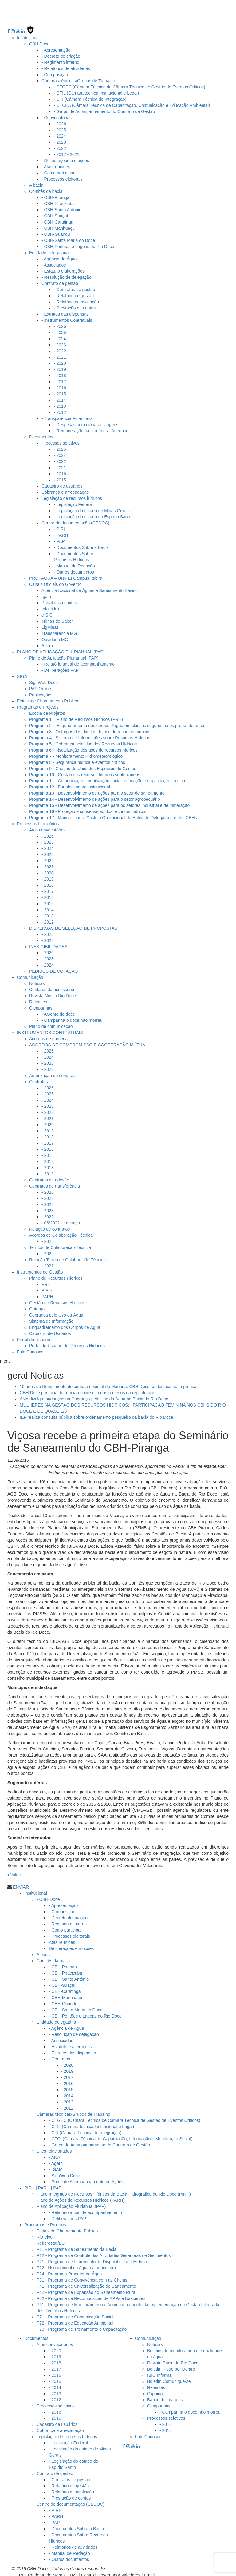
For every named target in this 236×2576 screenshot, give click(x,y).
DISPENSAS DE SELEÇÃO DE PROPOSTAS (73, 925)
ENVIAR (21, 1884)
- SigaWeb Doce (64, 2173)
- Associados (53, 262)
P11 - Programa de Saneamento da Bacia (76, 2246)
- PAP (59, 538)
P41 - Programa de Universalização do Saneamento (86, 2283)
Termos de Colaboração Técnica (60, 1245)
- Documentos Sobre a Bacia (81, 545)
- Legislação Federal (73, 502)
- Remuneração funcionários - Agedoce (91, 428)
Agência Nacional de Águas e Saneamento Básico (89, 588)
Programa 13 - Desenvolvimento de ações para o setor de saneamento (96, 790)
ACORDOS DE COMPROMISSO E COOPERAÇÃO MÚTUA (87, 1042)
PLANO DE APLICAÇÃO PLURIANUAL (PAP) (61, 649)
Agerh (47, 643)
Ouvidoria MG (54, 637)
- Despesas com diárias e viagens (86, 422)
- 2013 (60, 403)
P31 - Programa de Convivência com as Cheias (82, 2277)
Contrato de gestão (59, 280)
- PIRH (60, 526)
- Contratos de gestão (74, 287)
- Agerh (56, 2160)
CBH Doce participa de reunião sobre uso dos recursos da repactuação (88, 1390)
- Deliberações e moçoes (65, 158)
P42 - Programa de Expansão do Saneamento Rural (86, 2289)
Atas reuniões (62, 1939)
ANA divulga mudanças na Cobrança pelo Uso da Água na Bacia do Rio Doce (94, 1396)
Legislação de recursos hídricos (71, 495)
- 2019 (60, 366)
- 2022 (60, 145)
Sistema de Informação (51, 1318)
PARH (47, 1294)
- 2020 (60, 360)
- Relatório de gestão (74, 293)
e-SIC (47, 612)
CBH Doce (39, 41)
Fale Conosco (30, 1349)
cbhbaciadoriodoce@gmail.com (187, 2572)
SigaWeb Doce (43, 680)
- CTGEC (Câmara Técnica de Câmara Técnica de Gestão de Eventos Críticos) (129, 84)
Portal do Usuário (33, 1337)
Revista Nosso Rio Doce (52, 993)
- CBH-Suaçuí (54, 213)
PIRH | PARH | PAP (42, 2185)
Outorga (37, 1306)
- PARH (61, 532)
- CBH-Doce (48, 1896)
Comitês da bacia (45, 188)
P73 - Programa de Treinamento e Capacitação (82, 2326)
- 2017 (60, 379)
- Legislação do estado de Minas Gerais (92, 508)
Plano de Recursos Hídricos (56, 1275)
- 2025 (60, 127)
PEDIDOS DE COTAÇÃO (53, 968)
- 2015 (60, 391)
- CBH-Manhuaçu (58, 225)
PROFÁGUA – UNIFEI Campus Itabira (65, 575)
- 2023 (60, 139)
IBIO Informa (159, 2372)
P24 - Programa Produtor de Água (69, 2271)
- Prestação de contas (75, 305)
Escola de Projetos (47, 710)
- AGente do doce (58, 1011)
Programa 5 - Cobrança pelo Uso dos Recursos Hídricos (83, 741)
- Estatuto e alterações (63, 268)
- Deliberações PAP (60, 667)
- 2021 (60, 354)
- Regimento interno (60, 59)
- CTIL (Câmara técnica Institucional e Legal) (96, 90)
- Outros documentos (74, 569)
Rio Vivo (45, 2234)
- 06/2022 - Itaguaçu (60, 1220)
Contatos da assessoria (51, 987)
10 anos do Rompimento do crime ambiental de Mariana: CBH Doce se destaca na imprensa (108, 1384)
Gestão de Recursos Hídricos (57, 1300)
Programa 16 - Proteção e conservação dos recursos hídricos (87, 809)
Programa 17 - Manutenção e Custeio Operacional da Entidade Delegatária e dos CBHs (113, 815)
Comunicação (30, 974)
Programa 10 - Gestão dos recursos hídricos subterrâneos (84, 772)
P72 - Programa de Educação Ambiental (75, 2320)
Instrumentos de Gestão (40, 1269)
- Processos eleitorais (62, 176)
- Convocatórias (56, 115)
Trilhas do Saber (57, 618)
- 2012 (60, 409)
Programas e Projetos (37, 704)
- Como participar (57, 170)
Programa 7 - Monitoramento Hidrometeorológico (76, 753)
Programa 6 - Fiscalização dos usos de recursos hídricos (83, 747)
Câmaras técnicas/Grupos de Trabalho (78, 78)
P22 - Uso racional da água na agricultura (76, 2265)
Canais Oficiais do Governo (55, 581)
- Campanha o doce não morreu (71, 1017)
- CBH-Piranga (55, 195)
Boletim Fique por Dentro (171, 2366)
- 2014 (60, 397)
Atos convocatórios (47, 827)
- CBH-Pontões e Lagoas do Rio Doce (77, 244)
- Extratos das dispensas (64, 311)
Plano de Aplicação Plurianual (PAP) (63, 655)
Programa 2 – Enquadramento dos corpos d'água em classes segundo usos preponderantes (117, 723)
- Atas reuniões (55, 164)
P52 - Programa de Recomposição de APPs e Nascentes (91, 2296)
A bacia (36, 182)
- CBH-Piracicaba (58, 201)
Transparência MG (59, 630)
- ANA (54, 2154)
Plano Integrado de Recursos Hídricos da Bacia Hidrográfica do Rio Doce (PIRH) (114, 2191)
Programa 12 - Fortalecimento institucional (69, 784)
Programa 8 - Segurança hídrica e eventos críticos (77, 759)
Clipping (155, 2391)
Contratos (38, 1079)
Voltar (14, 1872)
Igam (46, 594)
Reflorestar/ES (51, 2240)
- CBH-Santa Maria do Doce (68, 237)
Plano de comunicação (51, 1023)
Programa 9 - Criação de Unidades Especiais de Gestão (82, 766)
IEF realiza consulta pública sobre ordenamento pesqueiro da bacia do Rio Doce (96, 1414)
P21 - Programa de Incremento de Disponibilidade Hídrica (92, 2259)
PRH (46, 1281)
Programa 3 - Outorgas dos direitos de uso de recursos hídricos (90, 729)
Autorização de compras (52, 1073)
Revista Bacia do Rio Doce (173, 2360)
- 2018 (60, 373)
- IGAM (55, 2167)
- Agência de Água (59, 256)
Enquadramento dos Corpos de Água (64, 1324)
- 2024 (60, 133)
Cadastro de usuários (61, 483)
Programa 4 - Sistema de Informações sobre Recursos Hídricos (89, 735)
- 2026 (60, 121)
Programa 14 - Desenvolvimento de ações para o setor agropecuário (94, 796)
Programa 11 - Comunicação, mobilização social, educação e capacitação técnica (107, 778)
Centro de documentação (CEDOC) (75, 520)
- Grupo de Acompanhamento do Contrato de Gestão (104, 109)
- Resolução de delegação (66, 274)
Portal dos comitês (59, 600)
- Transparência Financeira (67, 416)
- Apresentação (55, 47)
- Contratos (59, 2056)
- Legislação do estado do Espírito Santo (92, 514)
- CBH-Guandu (55, 231)
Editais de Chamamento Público (47, 698)
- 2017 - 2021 (66, 152)
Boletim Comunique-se (169, 2378)
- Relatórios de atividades (65, 66)
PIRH (46, 1288)
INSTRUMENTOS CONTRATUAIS (50, 1030)
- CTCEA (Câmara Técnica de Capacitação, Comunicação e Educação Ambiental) (132, 102)
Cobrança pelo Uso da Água (56, 1312)
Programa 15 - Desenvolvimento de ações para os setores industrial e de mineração (109, 802)
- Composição (54, 72)
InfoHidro (50, 606)
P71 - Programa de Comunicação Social (75, 2314)
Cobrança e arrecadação (65, 489)
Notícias (37, 981)
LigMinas (50, 624)
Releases (38, 999)
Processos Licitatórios (38, 821)
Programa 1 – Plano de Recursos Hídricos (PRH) (76, 716)
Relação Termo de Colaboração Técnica (67, 1257)
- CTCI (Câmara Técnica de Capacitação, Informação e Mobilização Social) (120, 2136)
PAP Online (40, 686)
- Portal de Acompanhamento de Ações (86, 2179)
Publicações (41, 692)
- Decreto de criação (60, 53)
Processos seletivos (60, 440)
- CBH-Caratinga (57, 219)
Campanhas (41, 1005)
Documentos (41, 434)
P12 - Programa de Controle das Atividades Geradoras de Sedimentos (104, 2253)
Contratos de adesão (49, 1177)
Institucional (28, 35)
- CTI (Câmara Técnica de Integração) (90, 96)
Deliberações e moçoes (71, 1946)
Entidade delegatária (49, 250)
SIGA (22, 673)
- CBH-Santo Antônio (61, 207)
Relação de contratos (49, 1226)
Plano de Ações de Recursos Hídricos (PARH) (80, 2197)
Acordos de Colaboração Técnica (61, 1232)
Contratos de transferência (54, 1183)
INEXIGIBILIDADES (48, 944)
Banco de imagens (165, 2397)
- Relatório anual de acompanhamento (78, 661)
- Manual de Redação (74, 563)
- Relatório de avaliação (76, 299)
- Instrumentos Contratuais (66, 317)
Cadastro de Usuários (50, 1331)
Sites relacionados (54, 2148)
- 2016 (60, 385)
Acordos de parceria (48, 1036)
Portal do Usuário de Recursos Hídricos (67, 1343)
